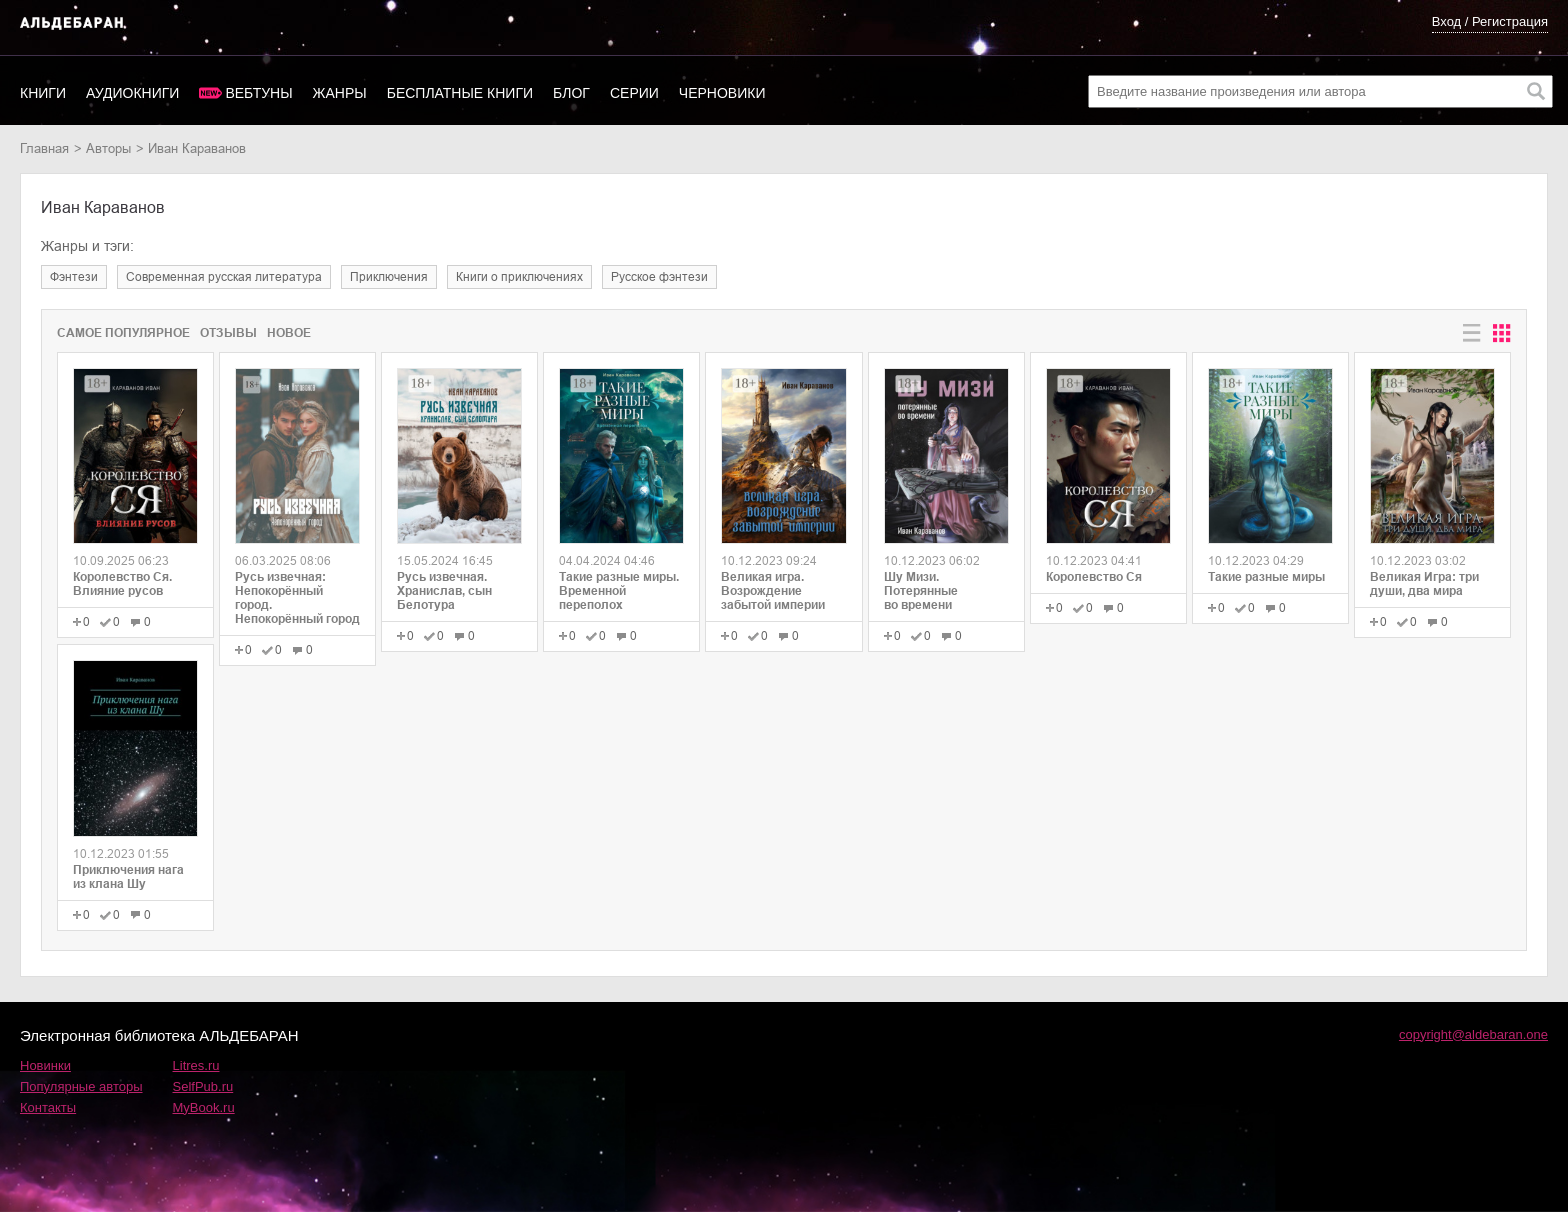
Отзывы (228, 333)
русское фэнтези (659, 277)
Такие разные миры (1266, 577)
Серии (634, 93)
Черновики (722, 93)
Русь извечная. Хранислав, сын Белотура (444, 591)
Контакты (48, 1107)
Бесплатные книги (460, 93)
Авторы (108, 148)
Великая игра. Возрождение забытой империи (773, 591)
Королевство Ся (1094, 577)
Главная (44, 148)
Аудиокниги (132, 93)
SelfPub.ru (203, 1086)
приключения (389, 277)
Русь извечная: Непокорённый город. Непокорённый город (297, 598)
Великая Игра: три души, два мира (1424, 584)
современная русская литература (224, 277)
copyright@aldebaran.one (1473, 1034)
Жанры (340, 93)
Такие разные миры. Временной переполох (619, 591)
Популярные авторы (81, 1086)
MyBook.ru (204, 1107)
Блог (571, 93)
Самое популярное (123, 333)
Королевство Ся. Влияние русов (122, 584)
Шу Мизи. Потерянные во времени (921, 591)
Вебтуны (258, 93)
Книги (43, 93)
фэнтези (74, 277)
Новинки (45, 1065)
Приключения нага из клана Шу (128, 877)
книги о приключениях (519, 277)
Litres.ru (196, 1065)
